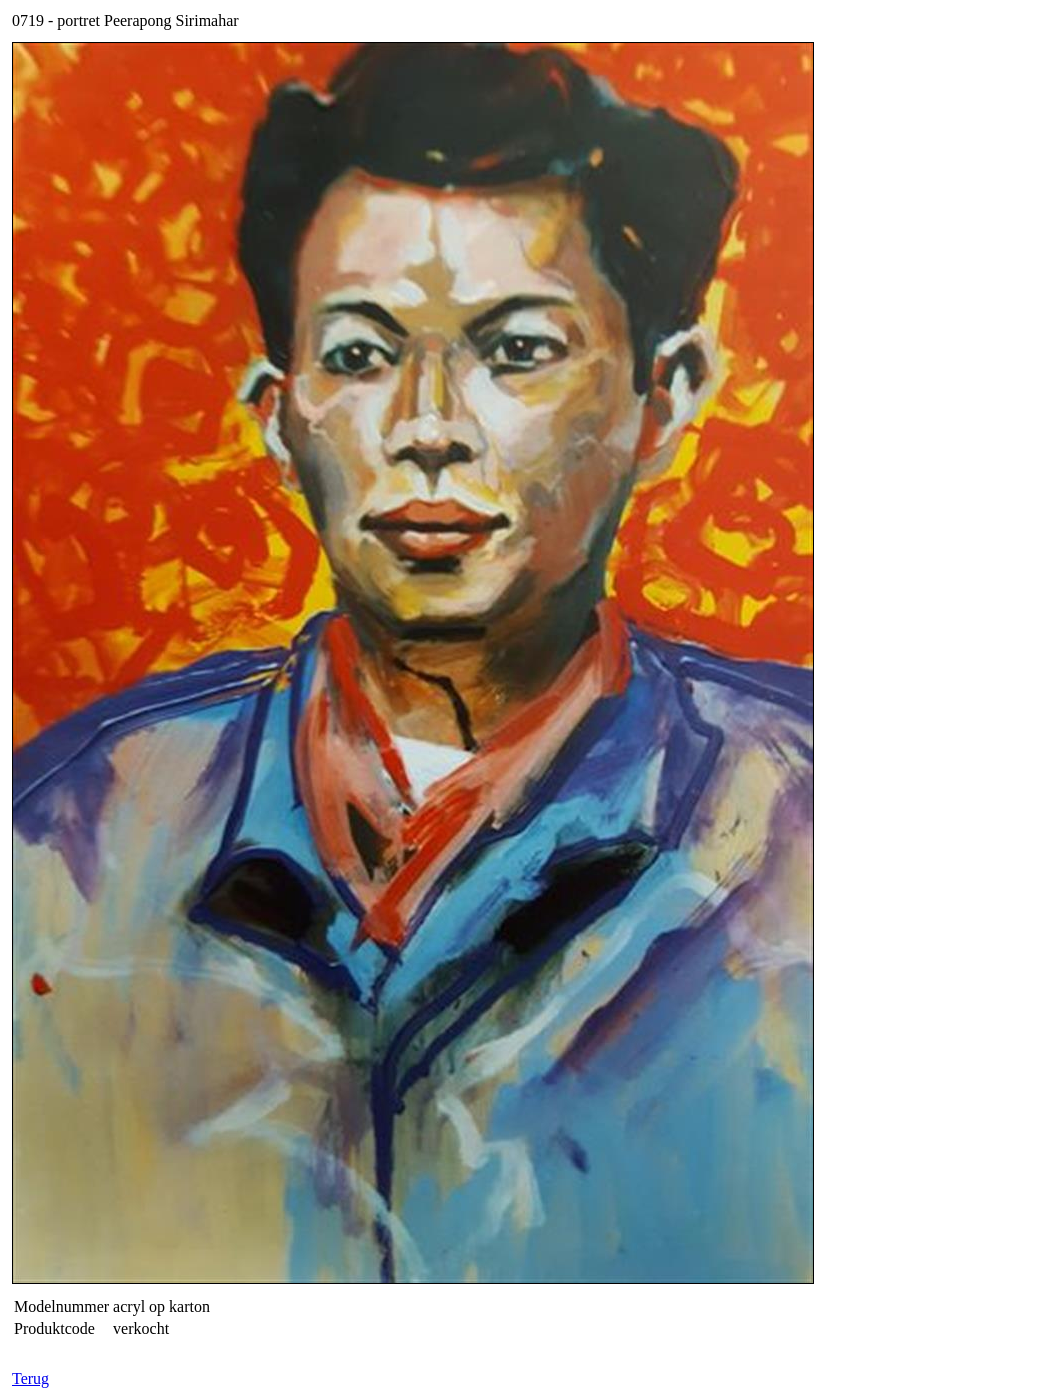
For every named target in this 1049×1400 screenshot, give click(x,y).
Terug (30, 1378)
